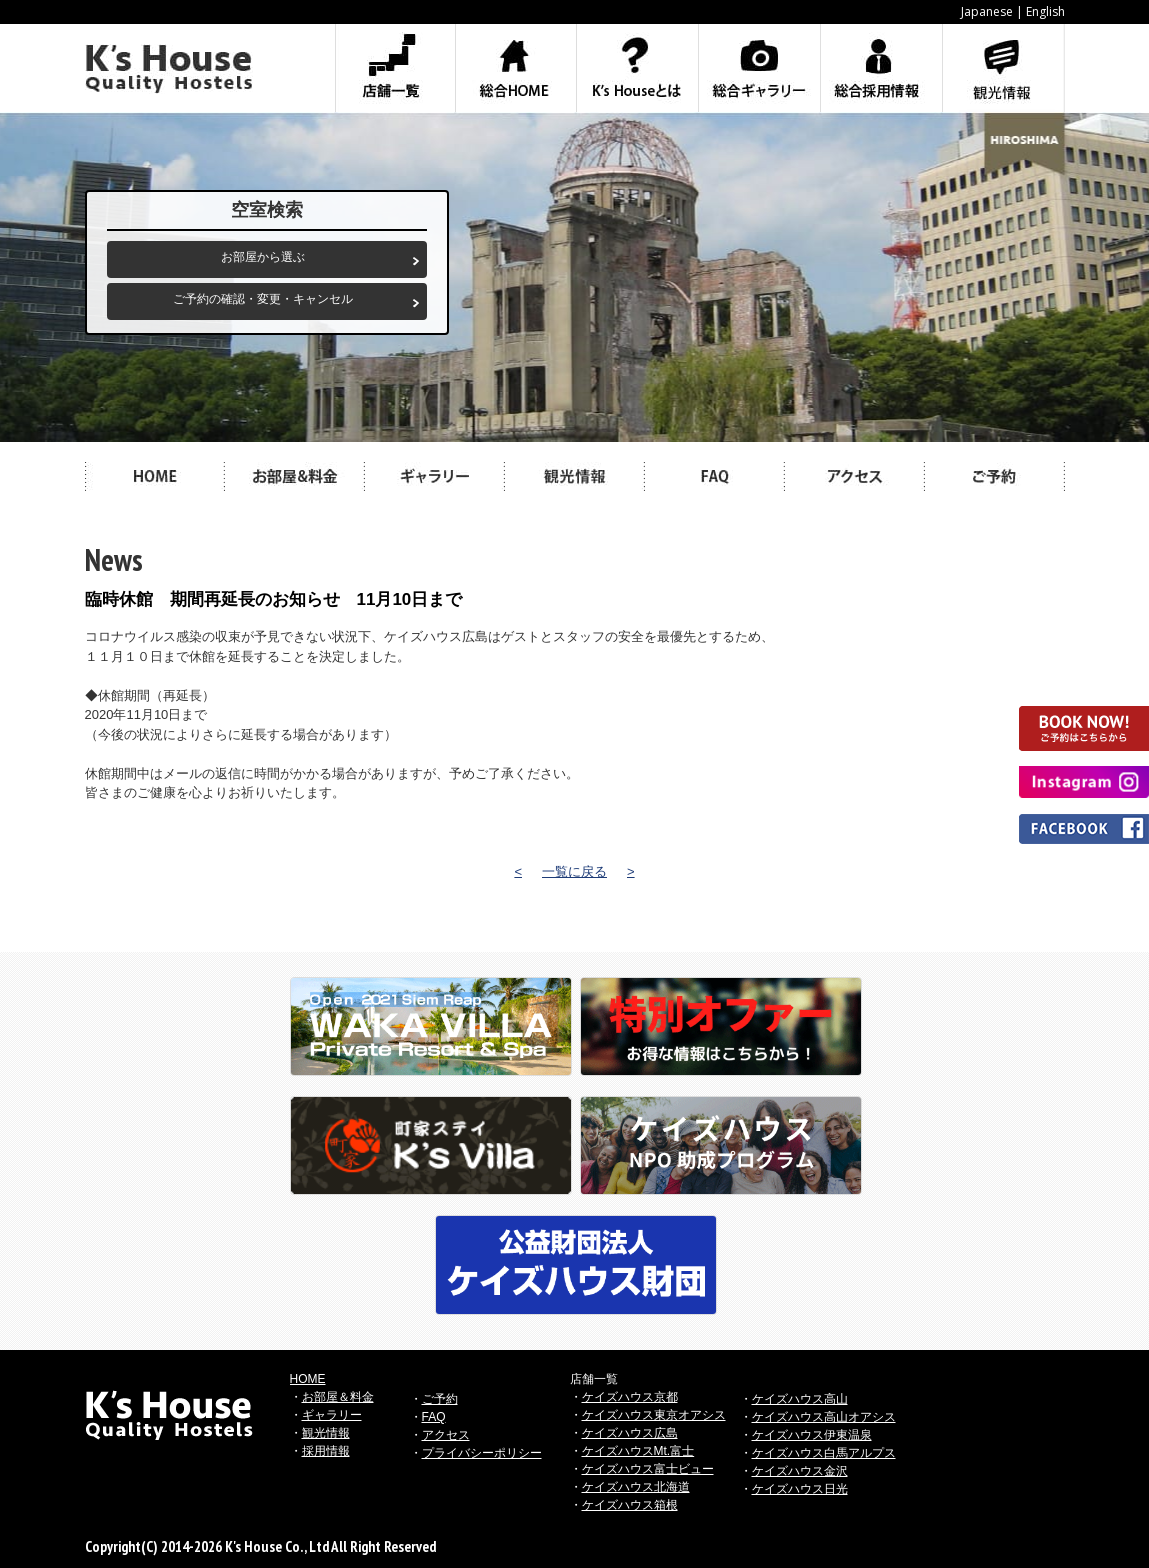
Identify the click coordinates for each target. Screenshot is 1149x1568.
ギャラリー (332, 1415)
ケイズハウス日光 (800, 1489)
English (1045, 11)
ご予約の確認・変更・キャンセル (263, 299)
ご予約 (440, 1399)
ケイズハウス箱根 (630, 1505)
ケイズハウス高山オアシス (824, 1417)
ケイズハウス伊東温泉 (812, 1435)
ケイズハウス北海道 (636, 1487)
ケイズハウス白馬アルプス (824, 1453)
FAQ (434, 1417)
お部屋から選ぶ (263, 257)
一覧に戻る (574, 871)
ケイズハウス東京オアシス (654, 1415)
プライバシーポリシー (482, 1453)
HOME (308, 1379)
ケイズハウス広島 (630, 1433)
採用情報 (326, 1451)
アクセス (446, 1435)
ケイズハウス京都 (630, 1397)
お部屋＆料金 (338, 1397)
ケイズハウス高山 (800, 1399)
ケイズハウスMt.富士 (638, 1451)
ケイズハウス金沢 (800, 1471)
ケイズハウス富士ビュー (648, 1469)
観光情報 (326, 1433)
